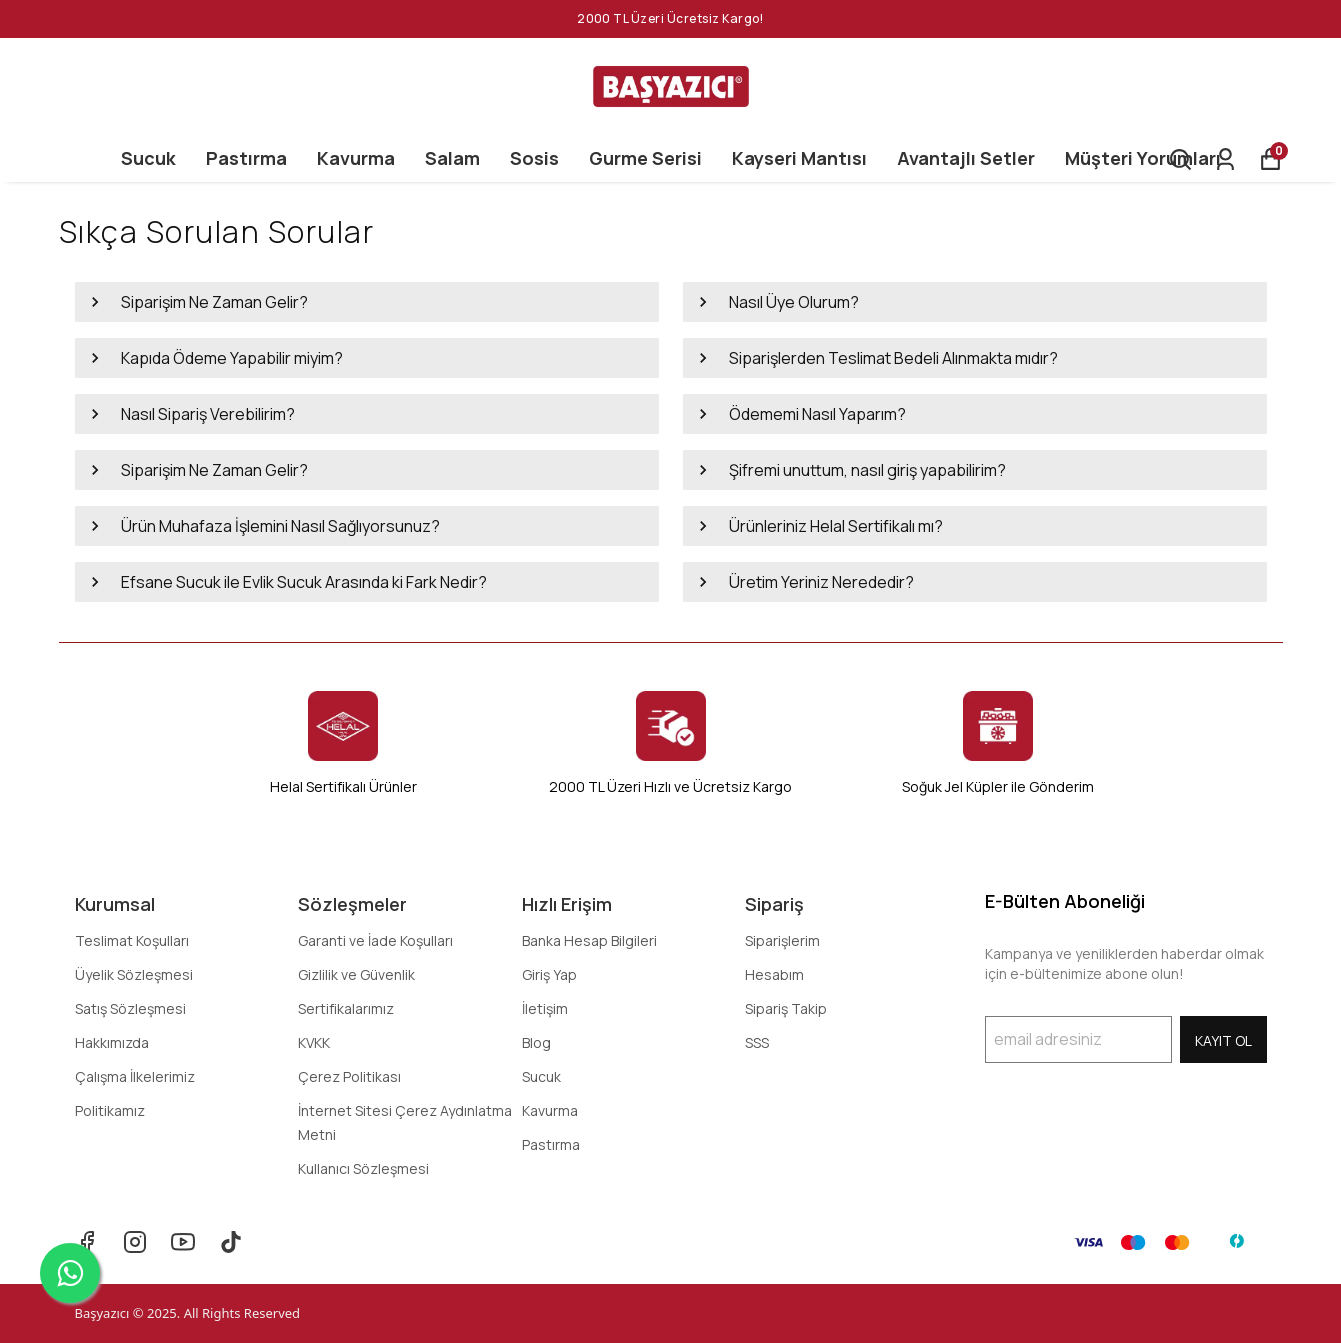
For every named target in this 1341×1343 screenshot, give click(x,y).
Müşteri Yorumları (1143, 158)
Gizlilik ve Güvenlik (356, 974)
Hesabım (774, 974)
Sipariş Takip (786, 1008)
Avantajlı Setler (966, 158)
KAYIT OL (1223, 1040)
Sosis (534, 158)
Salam (452, 158)
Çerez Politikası (349, 1076)
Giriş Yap (549, 974)
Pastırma (246, 158)
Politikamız (110, 1110)
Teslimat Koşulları (132, 940)
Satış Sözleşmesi (130, 1008)
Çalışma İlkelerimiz (135, 1076)
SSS (757, 1042)
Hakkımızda (112, 1042)
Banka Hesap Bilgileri (589, 940)
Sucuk (148, 158)
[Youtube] (183, 1242)
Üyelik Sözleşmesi (134, 974)
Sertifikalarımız (346, 1008)
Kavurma (356, 158)
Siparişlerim (782, 940)
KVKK (314, 1042)
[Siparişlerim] (1225, 159)
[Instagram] (135, 1242)
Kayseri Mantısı (799, 158)
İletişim (545, 1008)
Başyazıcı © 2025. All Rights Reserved (188, 1313)
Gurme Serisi (645, 158)
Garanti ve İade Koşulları (375, 940)
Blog (536, 1042)
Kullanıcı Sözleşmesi (363, 1168)
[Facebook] (87, 1242)
